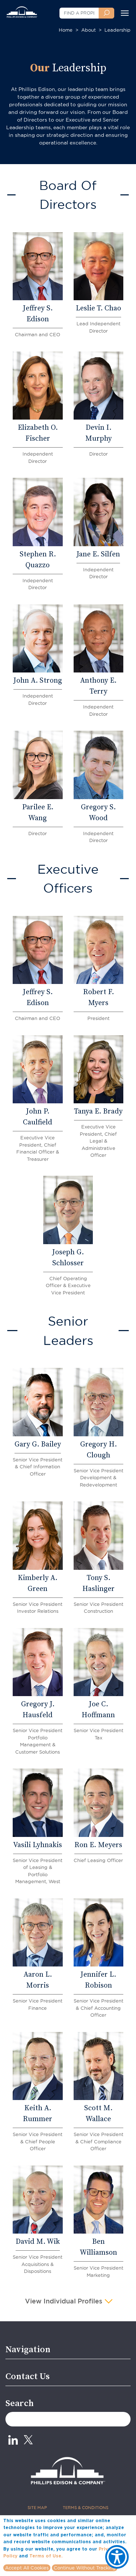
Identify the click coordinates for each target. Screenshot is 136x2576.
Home (66, 29)
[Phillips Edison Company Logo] (22, 9)
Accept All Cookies (27, 2567)
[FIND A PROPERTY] (79, 13)
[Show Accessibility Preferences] (117, 2557)
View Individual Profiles (64, 2302)
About (88, 29)
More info (75, 2555)
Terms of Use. (46, 2555)
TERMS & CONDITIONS (85, 2507)
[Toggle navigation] (124, 13)
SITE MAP (37, 2507)
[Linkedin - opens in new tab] (13, 2440)
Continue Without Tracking (85, 2567)
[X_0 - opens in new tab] (28, 2439)
